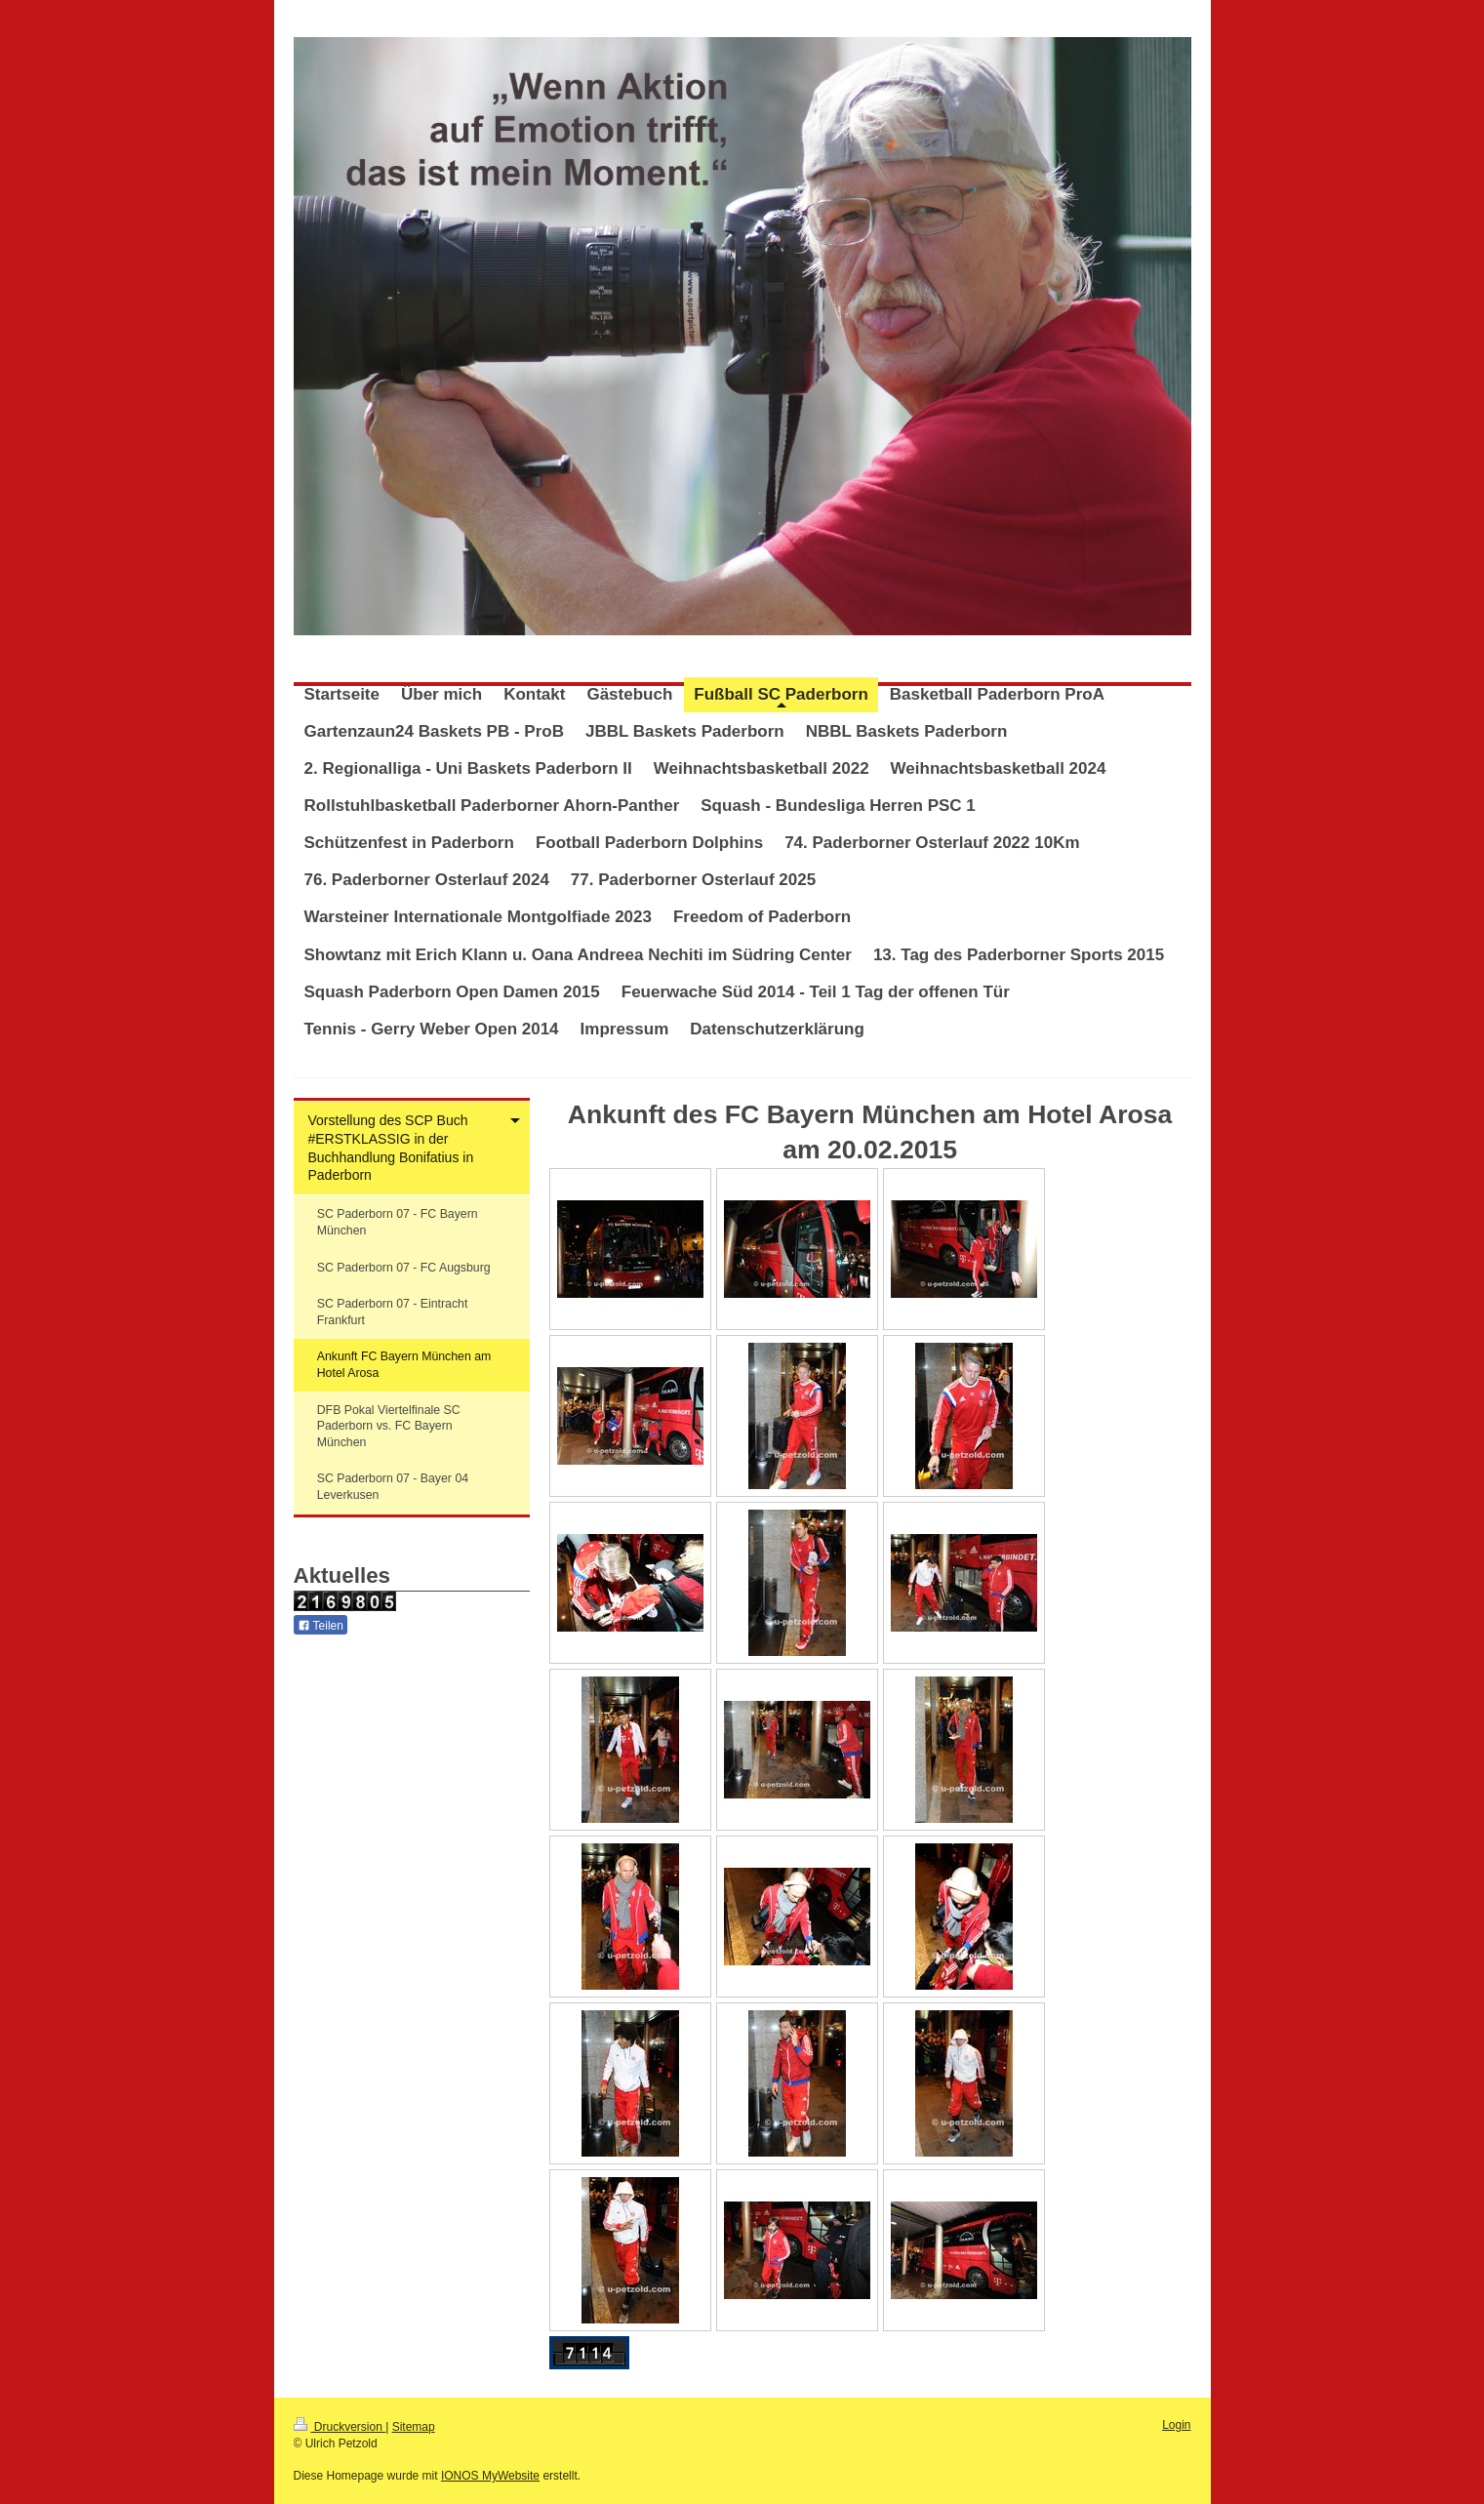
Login (1176, 2425)
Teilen (320, 1626)
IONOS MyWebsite (490, 2476)
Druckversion (340, 2427)
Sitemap (413, 2427)
